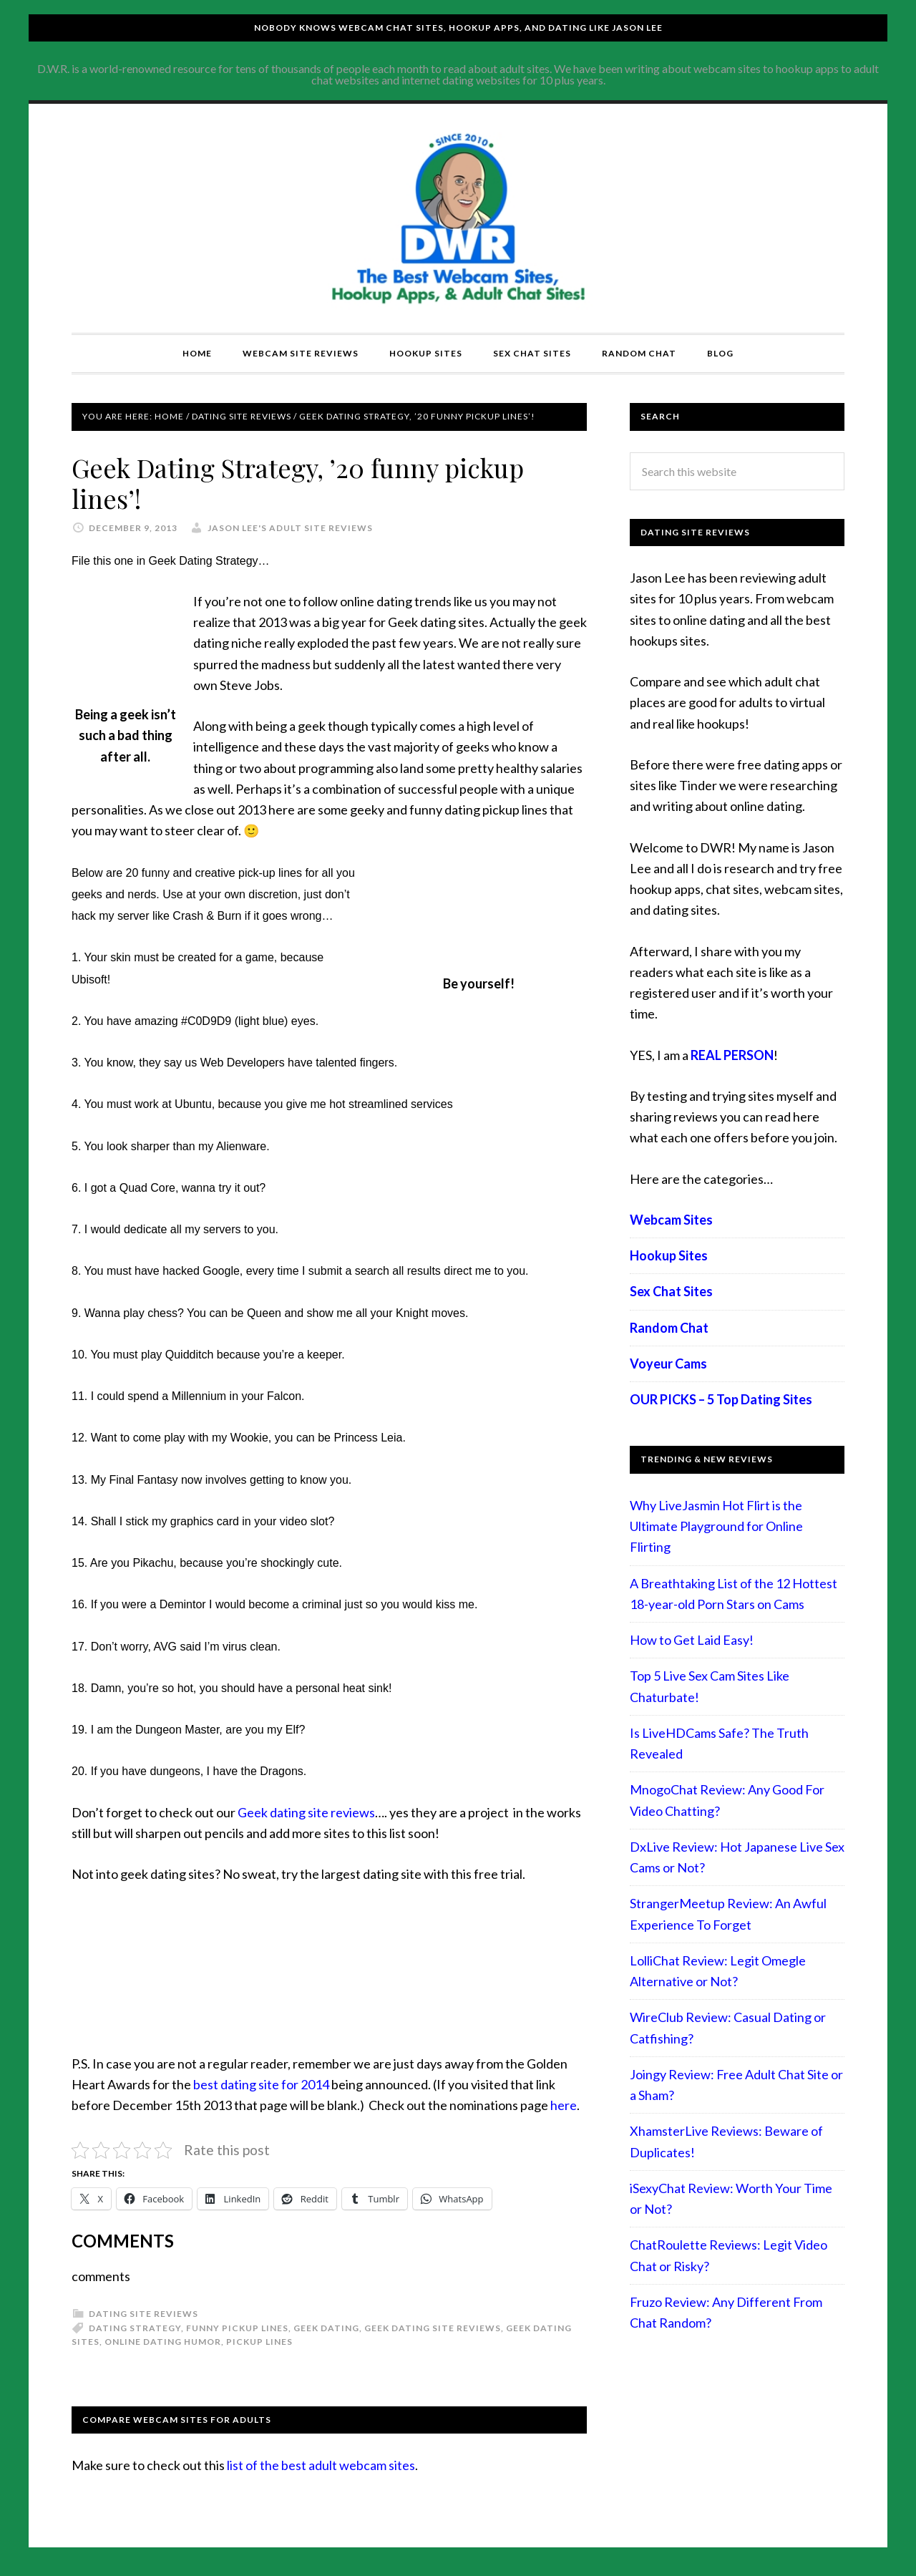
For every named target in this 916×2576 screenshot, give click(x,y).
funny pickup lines (237, 2328)
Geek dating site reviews (306, 1812)
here (563, 2105)
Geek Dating (326, 2328)
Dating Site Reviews (143, 2313)
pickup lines (259, 2341)
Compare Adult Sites (458, 218)
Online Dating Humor (162, 2341)
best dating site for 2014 (261, 2084)
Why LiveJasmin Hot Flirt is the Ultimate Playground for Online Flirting (716, 1526)
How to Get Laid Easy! (692, 1640)
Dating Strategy (135, 2328)
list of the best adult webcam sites (321, 2465)
